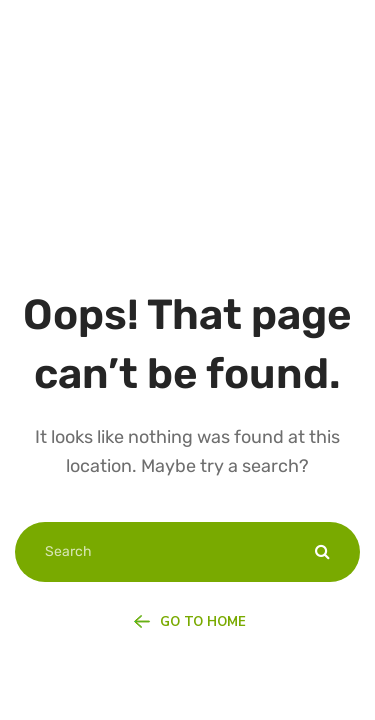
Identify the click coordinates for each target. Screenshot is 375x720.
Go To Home (189, 622)
